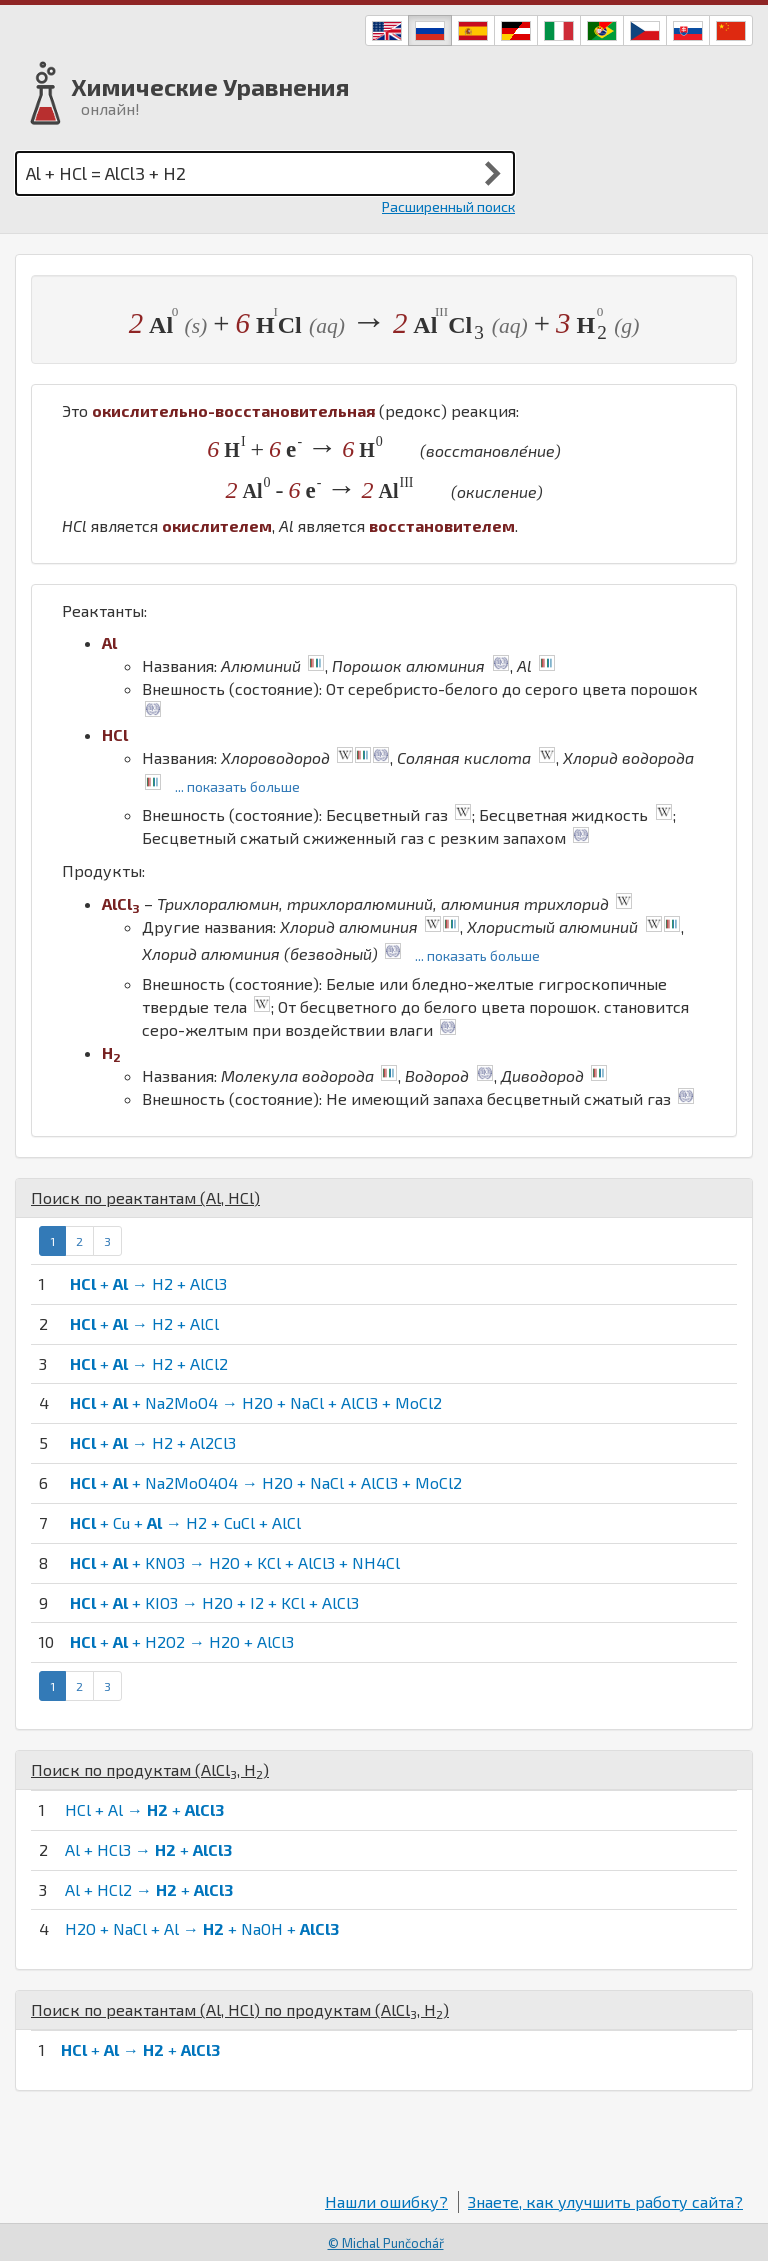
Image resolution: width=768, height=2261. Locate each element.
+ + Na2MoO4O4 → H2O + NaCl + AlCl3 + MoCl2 (266, 1482)
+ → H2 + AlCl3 (148, 1283)
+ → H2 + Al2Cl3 (153, 1442)
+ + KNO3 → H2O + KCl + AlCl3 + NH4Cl (235, 1562)
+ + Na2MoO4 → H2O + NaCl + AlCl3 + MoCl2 (256, 1402)
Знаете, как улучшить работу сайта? (605, 2201)
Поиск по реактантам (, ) (145, 1197)
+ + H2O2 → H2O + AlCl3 (182, 1641)
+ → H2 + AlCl (144, 1323)
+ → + (140, 2049)
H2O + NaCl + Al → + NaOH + (202, 1928)
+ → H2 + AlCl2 (149, 1363)
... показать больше (237, 786)
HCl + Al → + (144, 1809)
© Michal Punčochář (386, 2243)
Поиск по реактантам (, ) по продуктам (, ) (240, 2009)
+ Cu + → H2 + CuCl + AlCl (185, 1522)
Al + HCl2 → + (149, 1889)
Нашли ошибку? (386, 2201)
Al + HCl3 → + (148, 1849)
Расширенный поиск (448, 206)
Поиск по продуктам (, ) (150, 1769)
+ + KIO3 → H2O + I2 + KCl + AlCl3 (214, 1602)
